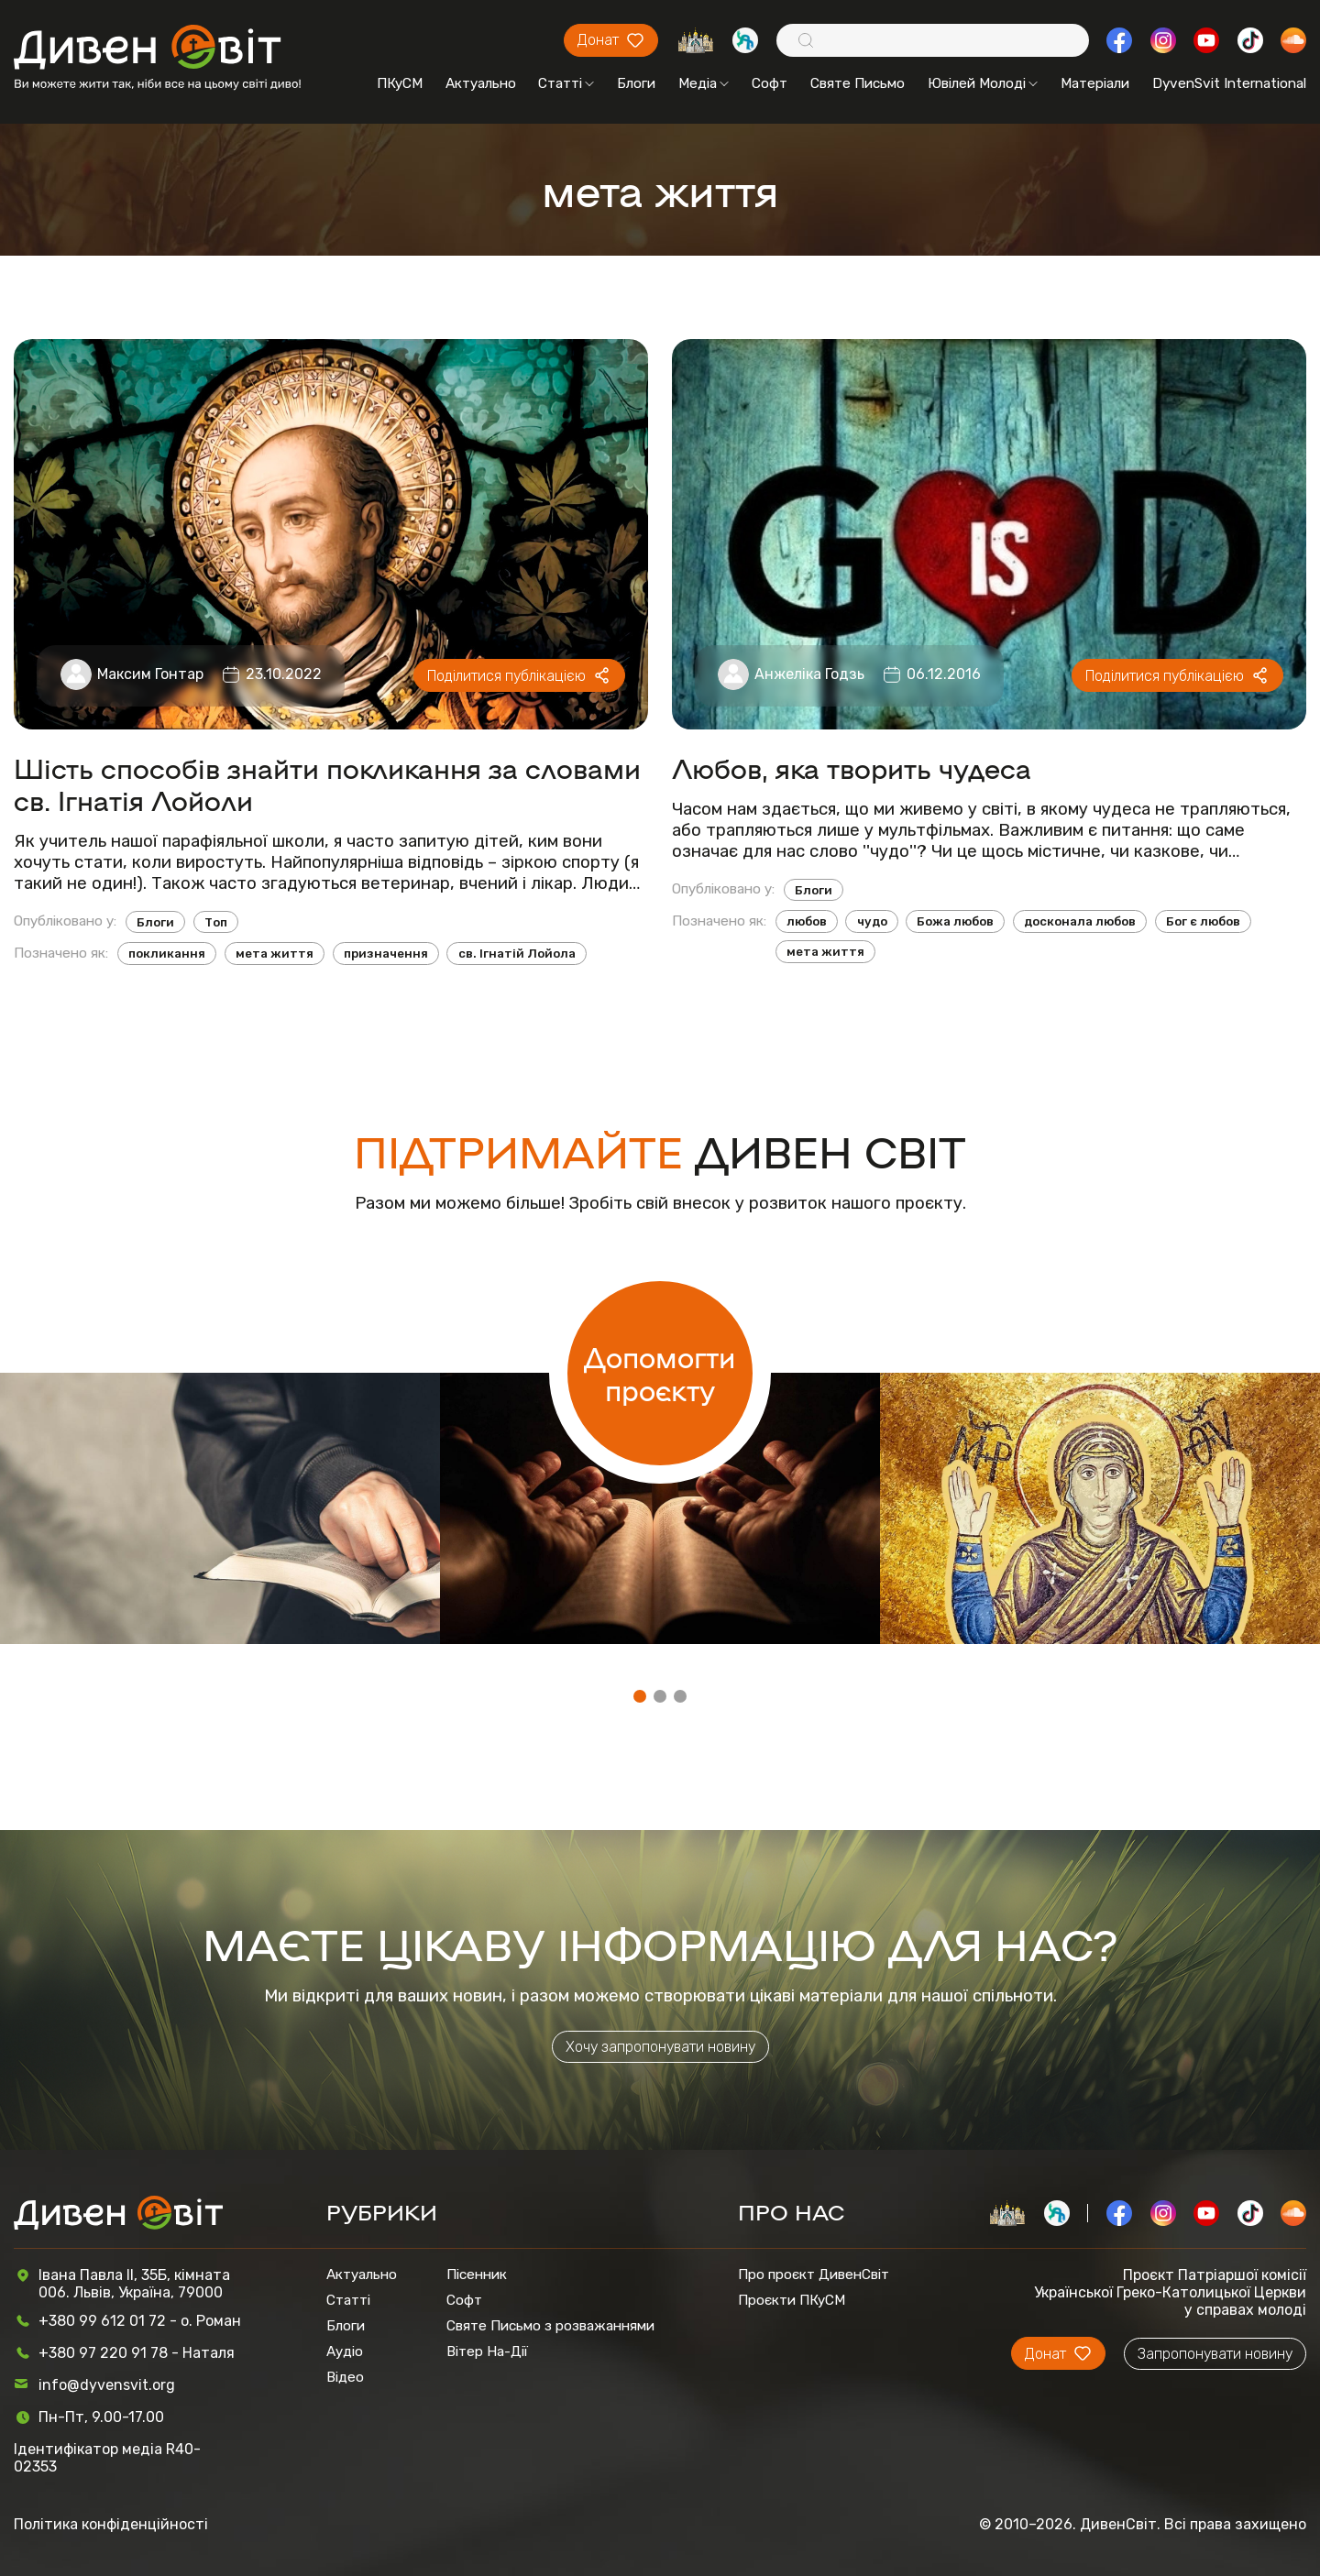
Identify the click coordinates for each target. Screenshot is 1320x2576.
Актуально (481, 83)
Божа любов (955, 921)
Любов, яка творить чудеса (851, 767)
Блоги (636, 83)
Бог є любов (1203, 921)
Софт (769, 83)
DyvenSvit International (1229, 83)
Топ (215, 922)
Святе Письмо (857, 83)
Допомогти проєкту (659, 1373)
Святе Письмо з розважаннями (550, 2326)
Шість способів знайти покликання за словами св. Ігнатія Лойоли (327, 783)
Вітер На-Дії (487, 2351)
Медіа (703, 83)
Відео (345, 2377)
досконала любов (1080, 921)
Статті (566, 83)
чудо (872, 921)
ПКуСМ (400, 83)
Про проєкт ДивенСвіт (813, 2274)
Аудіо (344, 2351)
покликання (166, 953)
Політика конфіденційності (111, 2524)
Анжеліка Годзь (809, 674)
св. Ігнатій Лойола (517, 953)
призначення (386, 953)
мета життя (275, 953)
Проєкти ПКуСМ (791, 2300)
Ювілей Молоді (983, 83)
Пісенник (476, 2274)
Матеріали (1095, 83)
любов (806, 921)
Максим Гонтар (150, 674)
